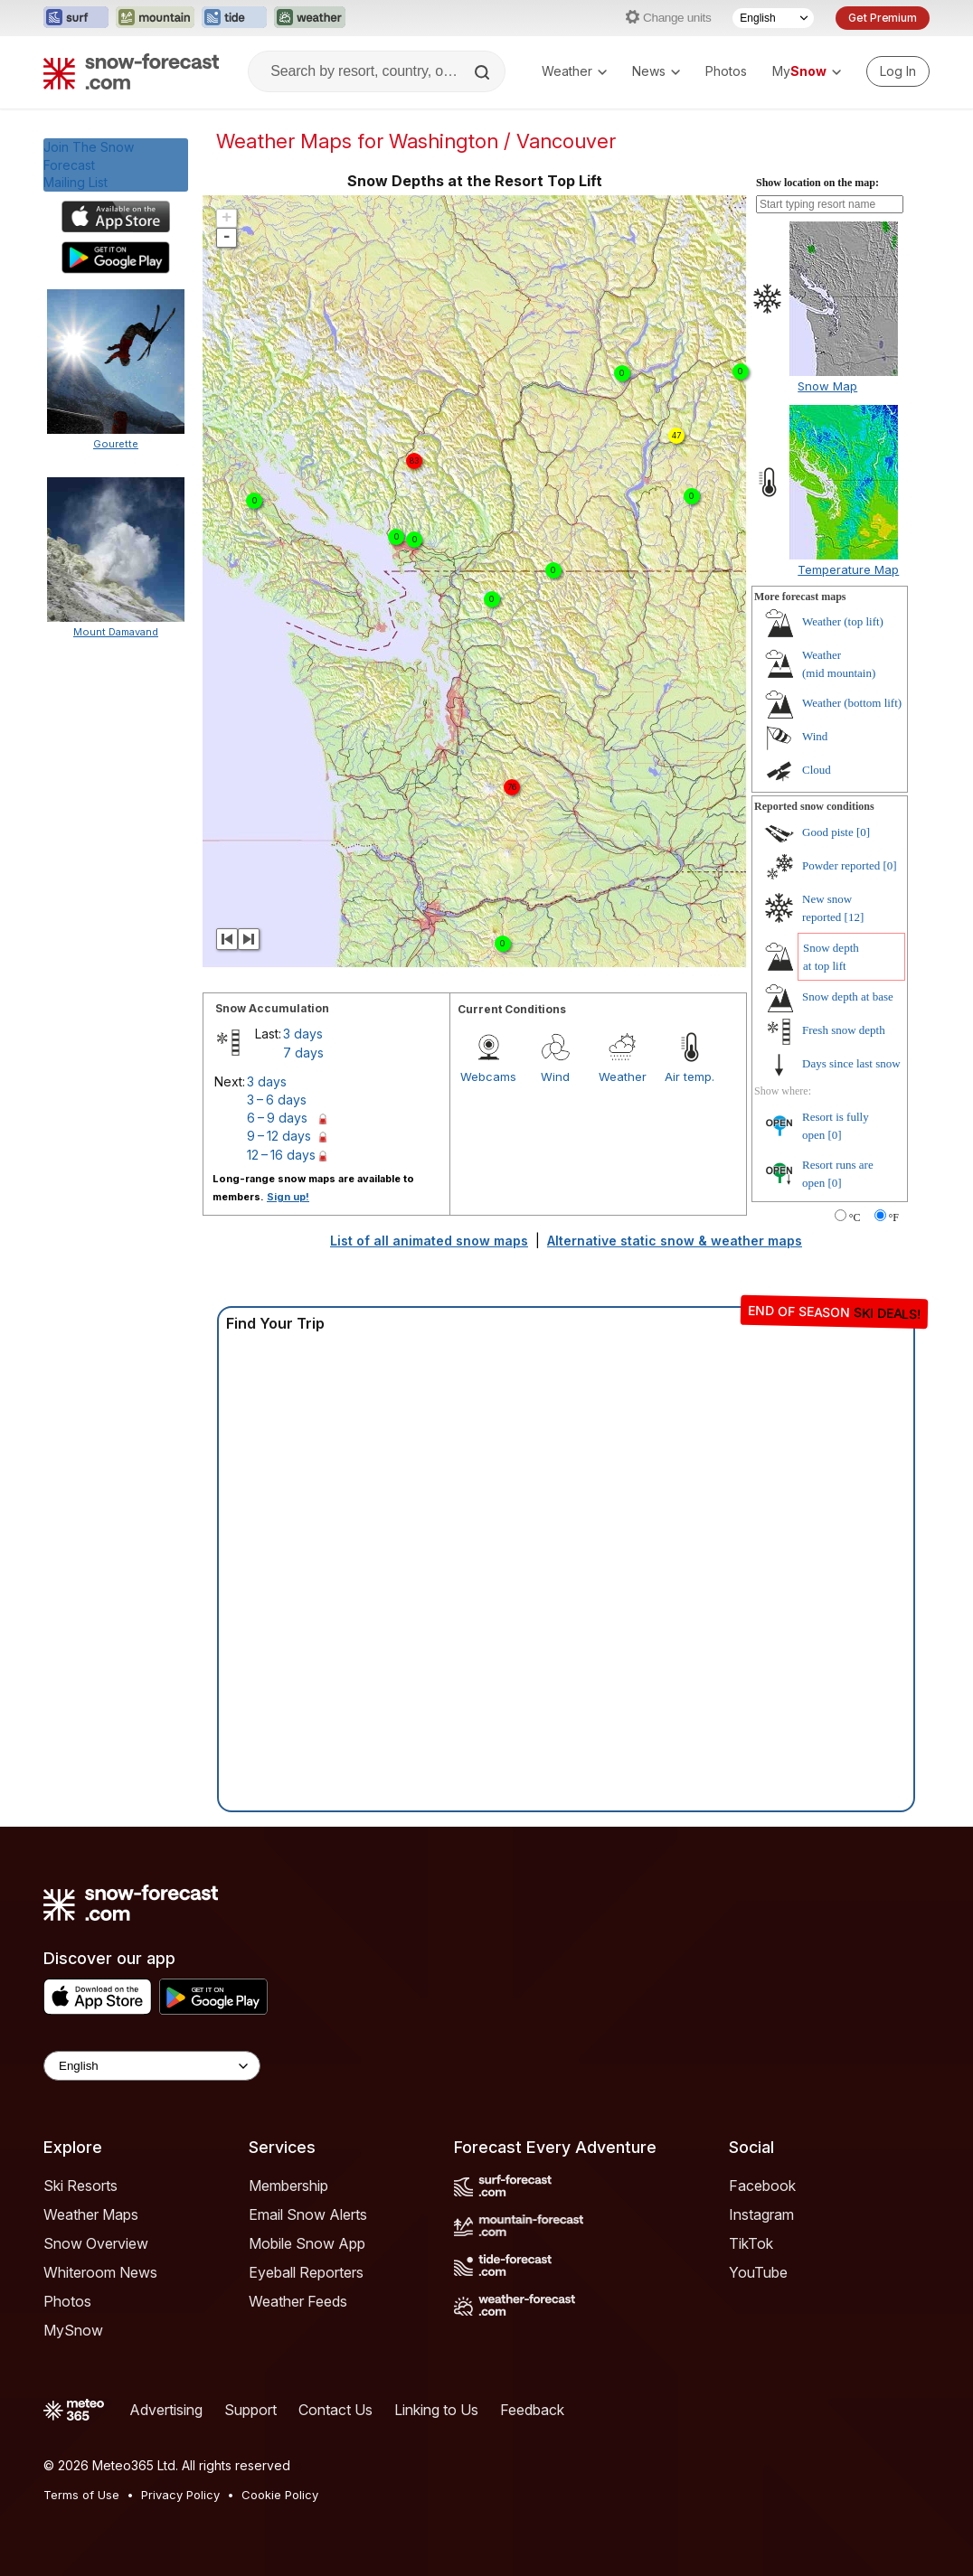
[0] (863, 832)
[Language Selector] (773, 18)
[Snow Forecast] (131, 71)
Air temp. (689, 1076)
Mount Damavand (115, 631)
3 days (303, 1033)
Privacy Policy (180, 2494)
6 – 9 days (277, 1117)
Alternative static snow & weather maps (674, 1240)
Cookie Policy (279, 2494)
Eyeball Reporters (306, 2272)
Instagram (761, 2214)
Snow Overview (95, 2243)
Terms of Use (81, 2494)
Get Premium (882, 17)
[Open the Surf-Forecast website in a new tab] (76, 18)
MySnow (73, 2330)
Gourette (115, 443)
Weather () (842, 621)
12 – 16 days (281, 1154)
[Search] (484, 72)
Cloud (816, 769)
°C (855, 1217)
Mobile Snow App (307, 2243)
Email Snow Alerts (308, 2214)
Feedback (532, 2410)
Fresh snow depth (843, 1030)
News (656, 71)
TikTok (751, 2243)
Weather (574, 71)
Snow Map (827, 386)
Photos (726, 71)
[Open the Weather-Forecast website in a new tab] (309, 18)
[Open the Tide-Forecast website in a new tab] (234, 18)
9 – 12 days (279, 1135)
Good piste (828, 832)
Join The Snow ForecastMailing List (88, 164)
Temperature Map (848, 569)
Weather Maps (90, 2214)
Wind (555, 1076)
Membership (288, 2185)
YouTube (758, 2272)
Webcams (488, 1076)
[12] (854, 917)
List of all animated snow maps (429, 1240)
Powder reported (841, 865)
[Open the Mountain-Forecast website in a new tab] (155, 18)
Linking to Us (436, 2410)
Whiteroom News (100, 2272)
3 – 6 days (277, 1099)
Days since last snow (851, 1063)
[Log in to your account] (898, 71)
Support (250, 2410)
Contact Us (335, 2410)
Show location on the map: (817, 182)
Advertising (166, 2410)
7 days (303, 1052)
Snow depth (847, 996)
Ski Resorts (80, 2185)
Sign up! (288, 1196)
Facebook (762, 2185)
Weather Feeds (298, 2301)
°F (894, 1217)
